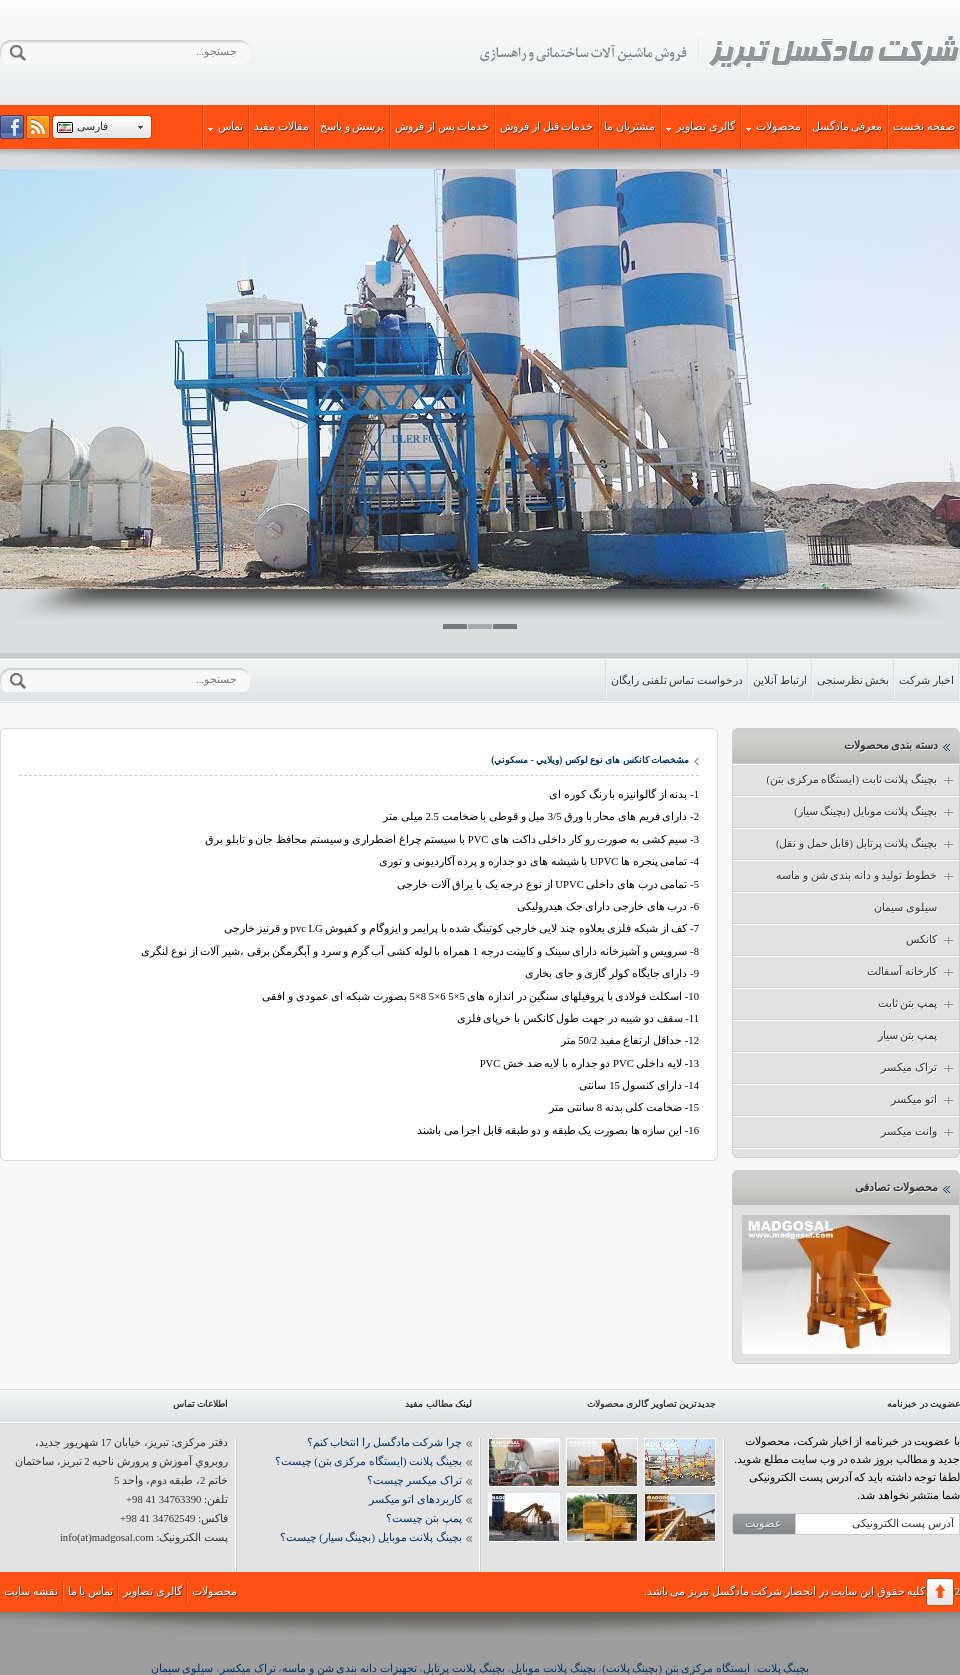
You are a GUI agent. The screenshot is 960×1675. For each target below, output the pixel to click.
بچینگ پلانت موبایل (553, 1668)
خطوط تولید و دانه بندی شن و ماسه (866, 876)
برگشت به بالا (940, 1592)
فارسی (92, 126)
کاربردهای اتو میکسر (415, 1499)
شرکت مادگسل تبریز (719, 53)
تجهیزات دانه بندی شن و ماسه (349, 1668)
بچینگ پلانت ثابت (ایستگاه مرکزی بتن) (861, 780)
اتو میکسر (923, 1100)
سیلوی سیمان (905, 907)
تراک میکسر (918, 1068)
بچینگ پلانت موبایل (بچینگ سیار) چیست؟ (371, 1537)
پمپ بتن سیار (907, 1035)
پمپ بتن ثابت (917, 1004)
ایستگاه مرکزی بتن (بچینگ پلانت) (676, 1668)
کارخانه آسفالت (911, 972)
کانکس (931, 940)
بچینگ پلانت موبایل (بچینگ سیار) (875, 812)
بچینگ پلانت (783, 1668)
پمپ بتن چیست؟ (424, 1518)
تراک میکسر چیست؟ (414, 1480)
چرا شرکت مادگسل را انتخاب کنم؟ (384, 1442)
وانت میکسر (918, 1132)
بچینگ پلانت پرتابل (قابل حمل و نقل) (866, 844)
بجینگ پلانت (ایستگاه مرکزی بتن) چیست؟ (368, 1461)
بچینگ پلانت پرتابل (463, 1668)
